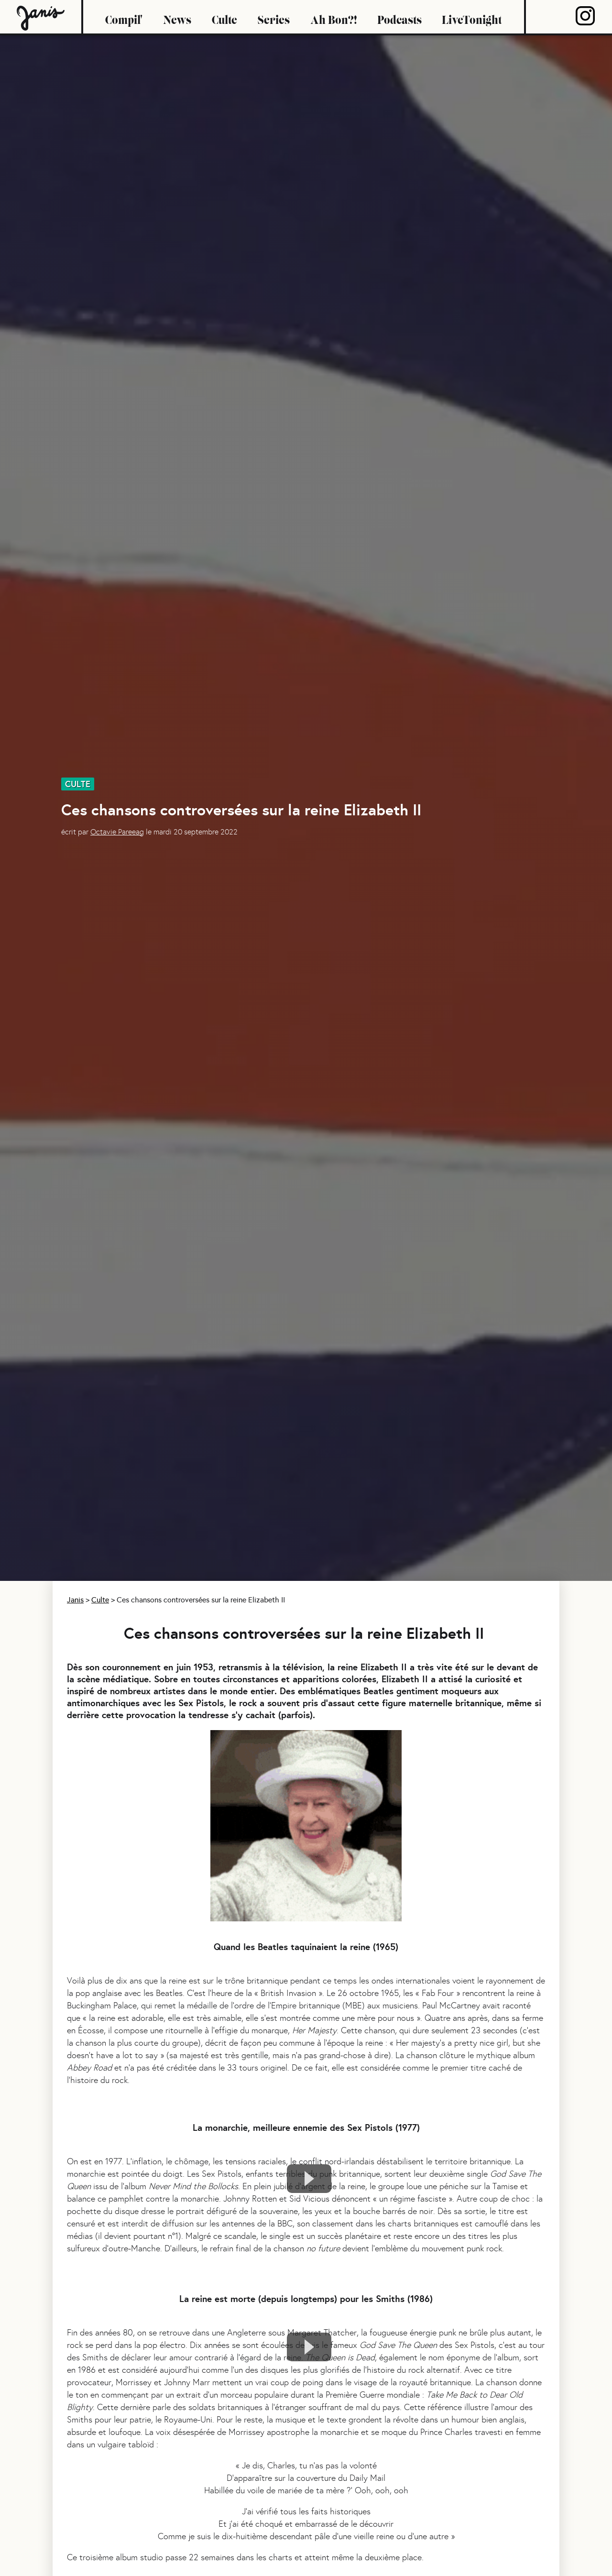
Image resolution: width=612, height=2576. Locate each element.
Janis (75, 1599)
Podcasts (399, 16)
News (177, 16)
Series (274, 16)
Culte (224, 16)
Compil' (123, 16)
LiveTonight (472, 16)
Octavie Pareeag (117, 831)
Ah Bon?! (333, 16)
